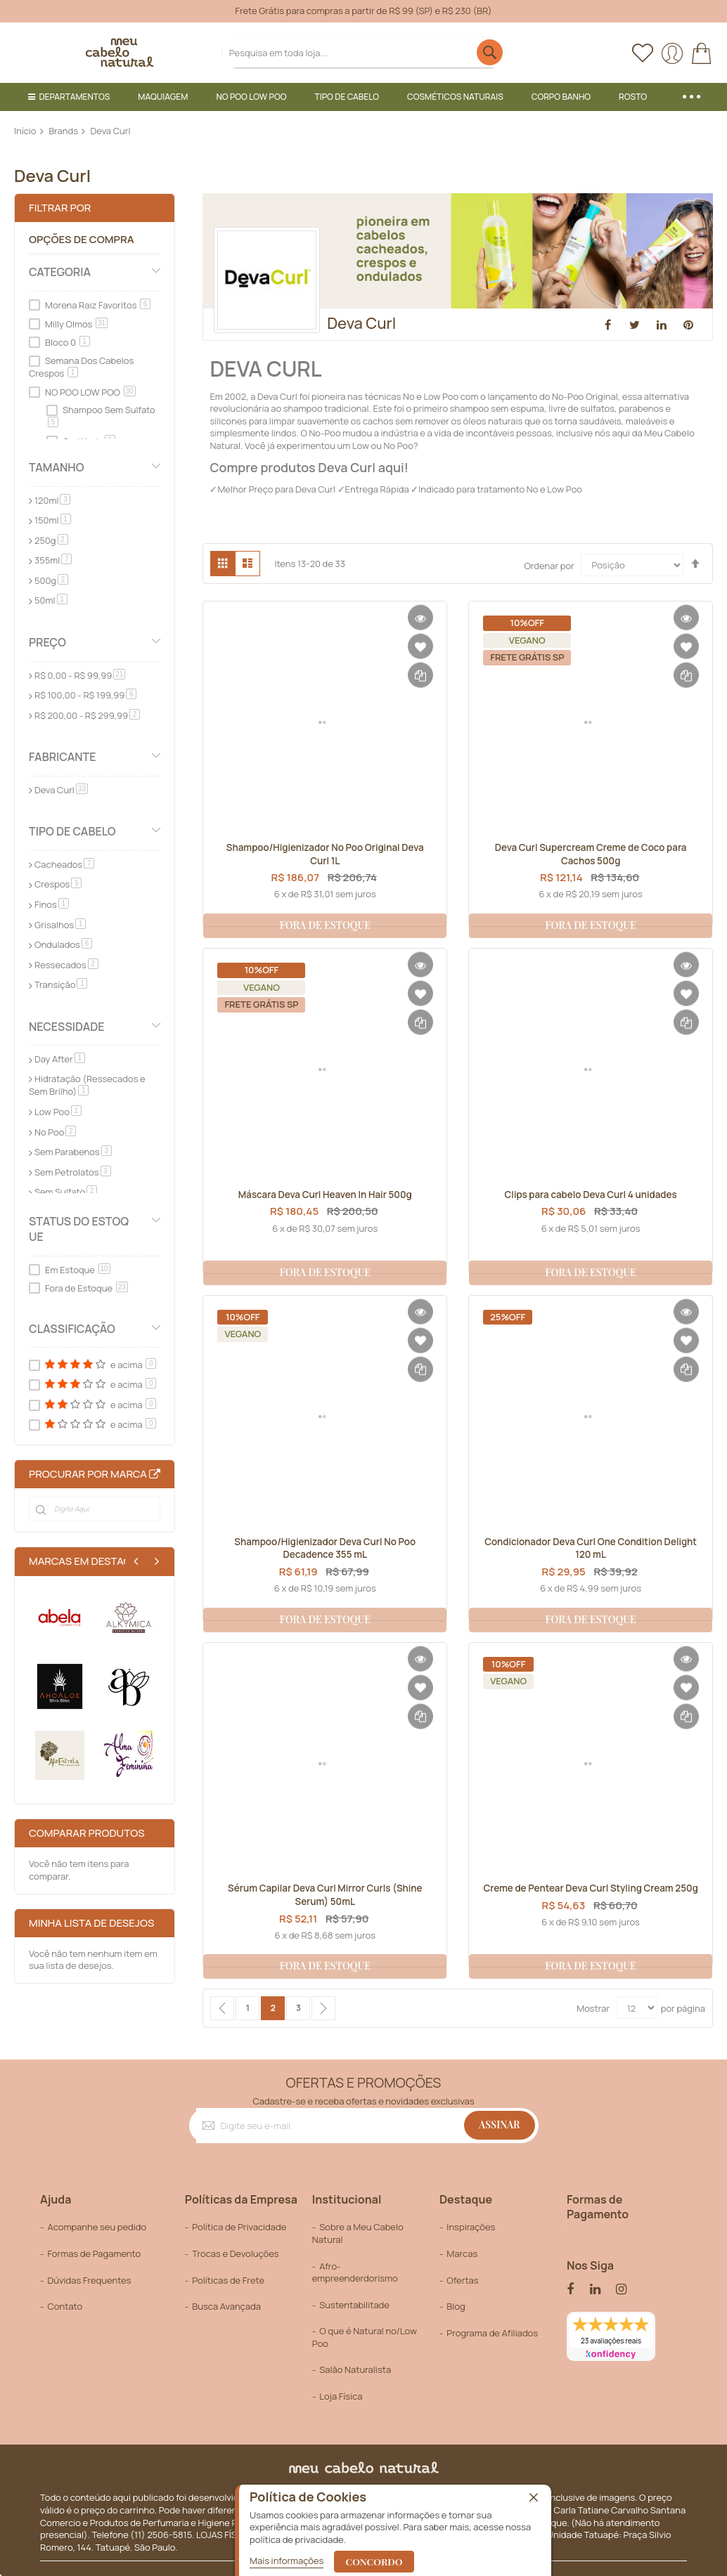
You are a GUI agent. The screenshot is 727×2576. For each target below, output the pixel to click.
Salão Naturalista (355, 2369)
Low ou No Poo (382, 445)
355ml (53, 560)
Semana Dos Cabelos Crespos (81, 367)
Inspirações (470, 2227)
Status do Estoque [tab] (79, 1229)
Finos (51, 904)
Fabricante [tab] (62, 757)
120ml (52, 500)
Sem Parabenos (73, 1151)
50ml (50, 600)
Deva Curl (61, 789)
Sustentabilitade (354, 2304)
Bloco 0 (67, 342)
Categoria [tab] (60, 272)
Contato (64, 2306)
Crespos (58, 884)
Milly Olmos (76, 324)
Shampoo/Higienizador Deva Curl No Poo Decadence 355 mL (325, 1550)
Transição (60, 984)
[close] (533, 2498)
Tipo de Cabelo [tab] (72, 831)
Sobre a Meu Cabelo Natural (358, 2233)
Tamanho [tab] (56, 467)
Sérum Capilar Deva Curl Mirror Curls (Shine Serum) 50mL (325, 1897)
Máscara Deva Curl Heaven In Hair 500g (325, 1195)
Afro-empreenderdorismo (355, 2272)
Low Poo (58, 1111)
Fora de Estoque (86, 1288)
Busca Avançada (226, 2306)
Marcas (461, 2253)
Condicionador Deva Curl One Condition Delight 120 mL (591, 1550)
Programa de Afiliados (492, 2333)
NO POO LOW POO (90, 392)
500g (51, 580)
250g (51, 540)
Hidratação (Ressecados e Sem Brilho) (87, 1085)
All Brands (154, 1474)
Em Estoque (77, 1269)
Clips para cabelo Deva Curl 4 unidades (590, 1195)
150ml (52, 520)
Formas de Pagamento (94, 2253)
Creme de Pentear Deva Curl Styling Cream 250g (590, 1897)
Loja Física (340, 2396)
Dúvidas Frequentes (89, 2280)
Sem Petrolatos (72, 1172)
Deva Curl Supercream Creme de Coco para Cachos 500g (590, 855)
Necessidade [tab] (67, 1026)
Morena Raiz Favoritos (97, 305)
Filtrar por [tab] (60, 207)
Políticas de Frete (228, 2280)
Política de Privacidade (239, 2227)
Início (25, 130)
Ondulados (63, 944)
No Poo (55, 1132)
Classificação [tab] (72, 1328)
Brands (63, 130)
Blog (455, 2306)
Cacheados (64, 864)
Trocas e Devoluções (235, 2253)
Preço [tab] (47, 642)
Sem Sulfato (65, 1191)
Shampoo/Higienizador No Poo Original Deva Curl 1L (325, 855)
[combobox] (364, 52)
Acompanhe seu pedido (96, 2227)
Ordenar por (549, 565)
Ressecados (66, 964)
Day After (59, 1059)
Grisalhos (60, 924)
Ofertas (462, 2280)
